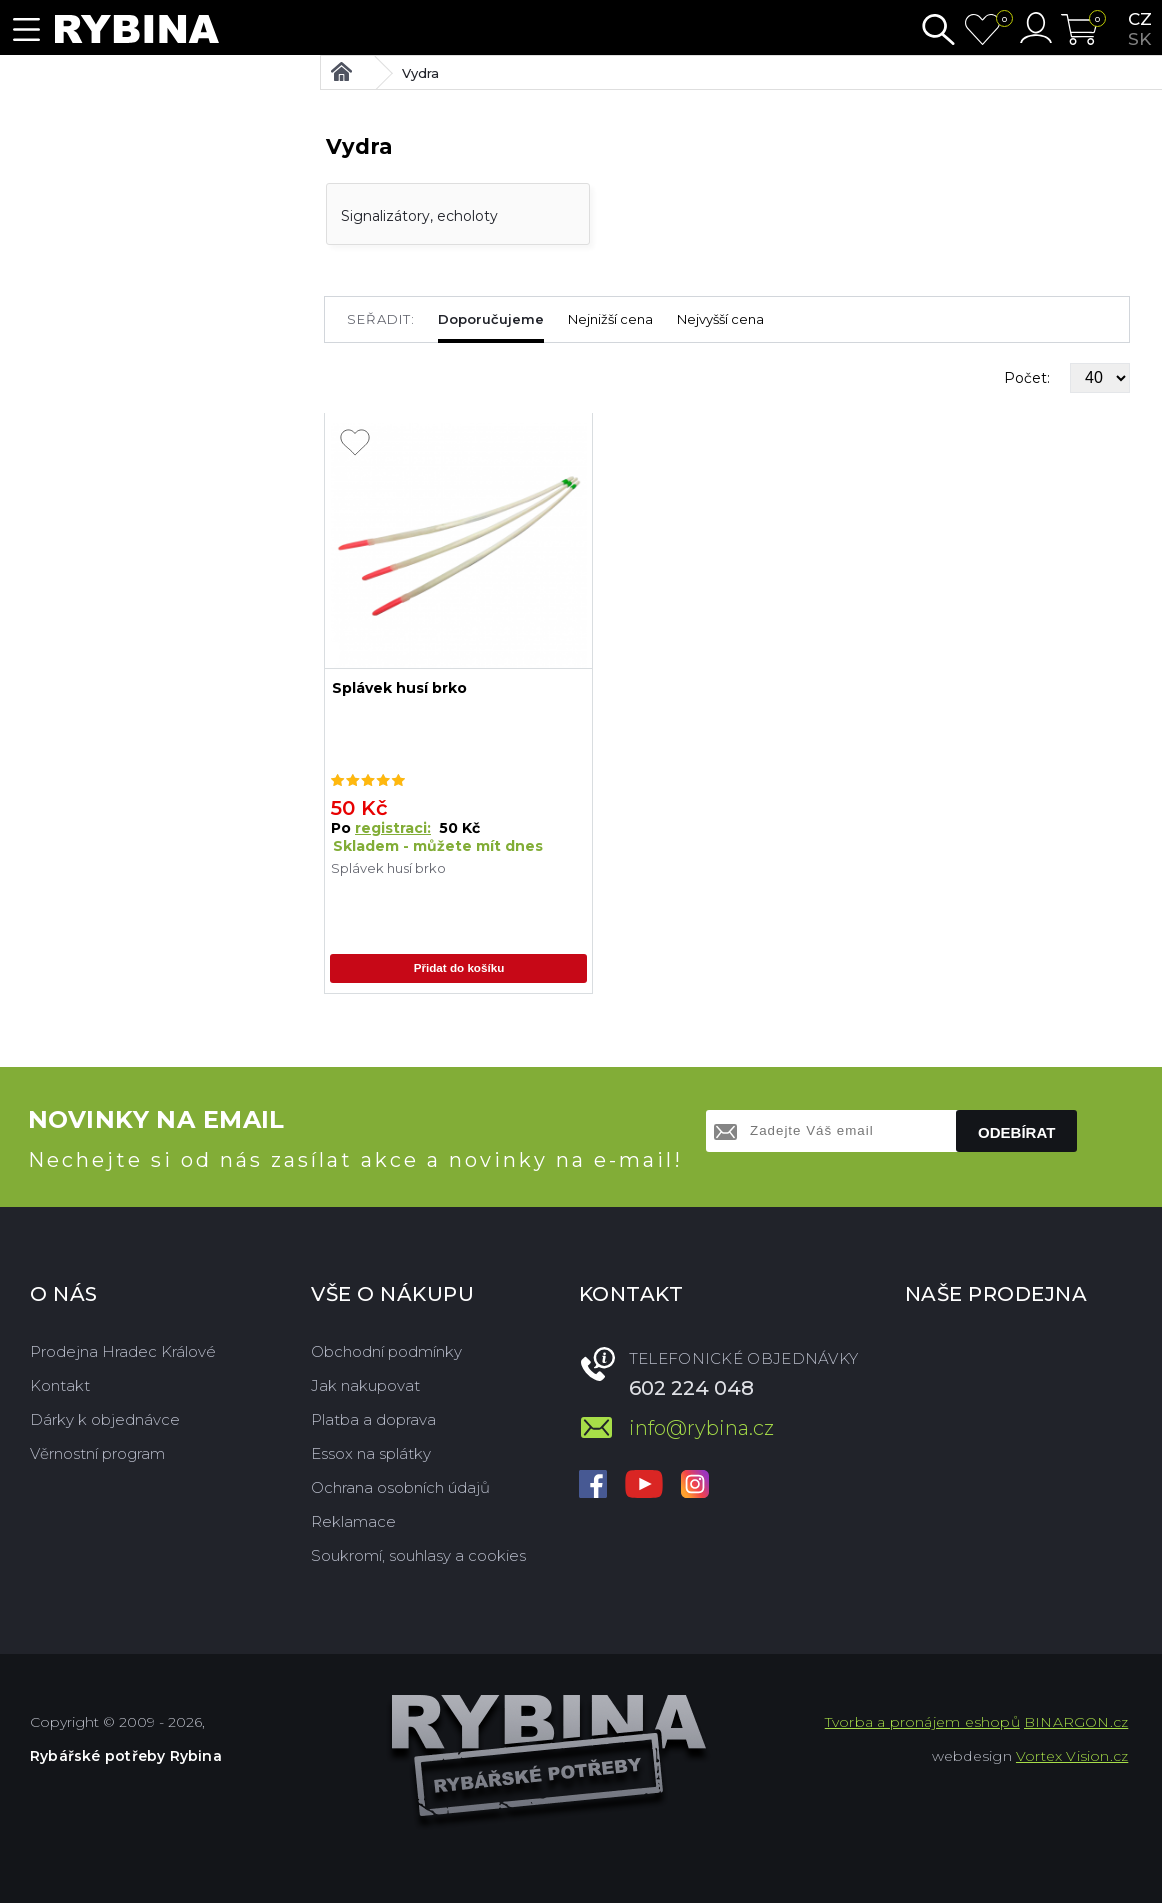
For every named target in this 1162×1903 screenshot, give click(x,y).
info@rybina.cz (701, 1428)
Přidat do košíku (459, 969)
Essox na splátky (371, 1453)
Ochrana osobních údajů (400, 1487)
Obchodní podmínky (386, 1351)
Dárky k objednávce (105, 1419)
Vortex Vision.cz (1072, 1756)
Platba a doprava (373, 1419)
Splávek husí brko (399, 688)
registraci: (393, 828)
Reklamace (353, 1521)
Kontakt (60, 1385)
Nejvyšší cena (720, 319)
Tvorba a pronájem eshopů (922, 1722)
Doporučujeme (491, 319)
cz (1140, 19)
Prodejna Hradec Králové (123, 1351)
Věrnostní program (97, 1453)
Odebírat (1016, 1132)
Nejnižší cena (610, 319)
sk (1139, 39)
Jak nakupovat (365, 1385)
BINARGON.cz (1076, 1722)
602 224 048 (691, 1388)
